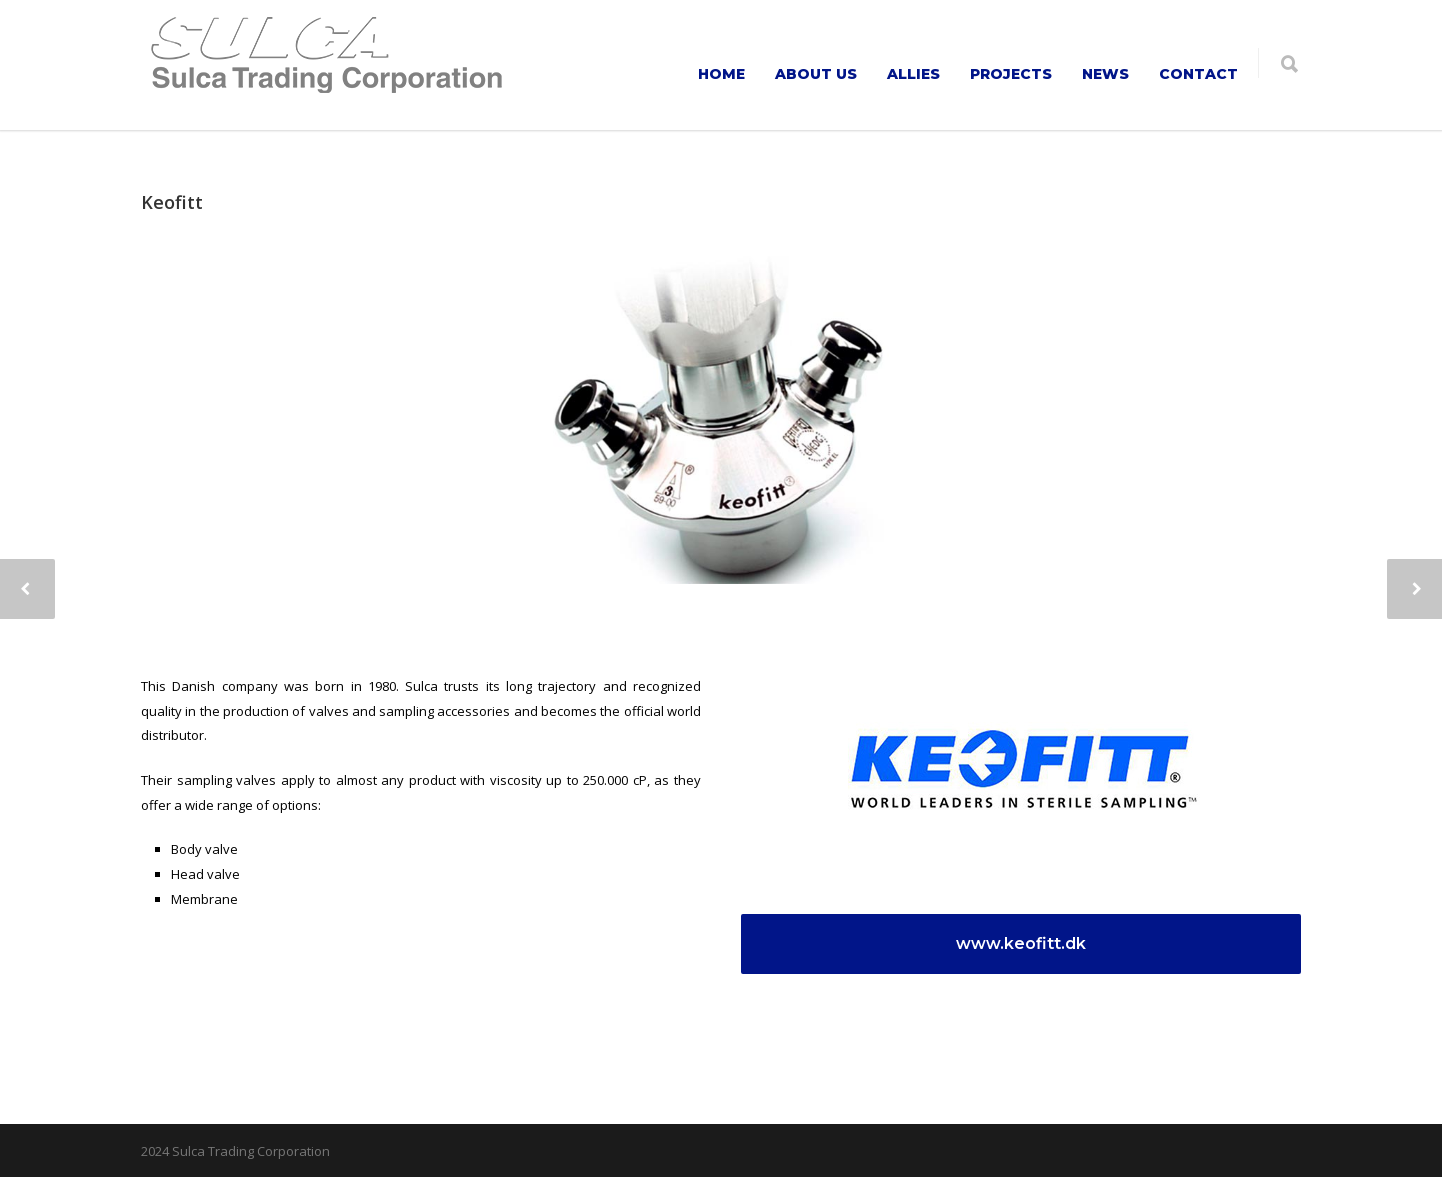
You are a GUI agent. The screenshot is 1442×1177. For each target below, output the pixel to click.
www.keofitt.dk (1028, 943)
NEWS (1105, 74)
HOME (721, 74)
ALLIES (913, 74)
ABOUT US (816, 74)
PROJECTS (1011, 74)
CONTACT (1198, 74)
